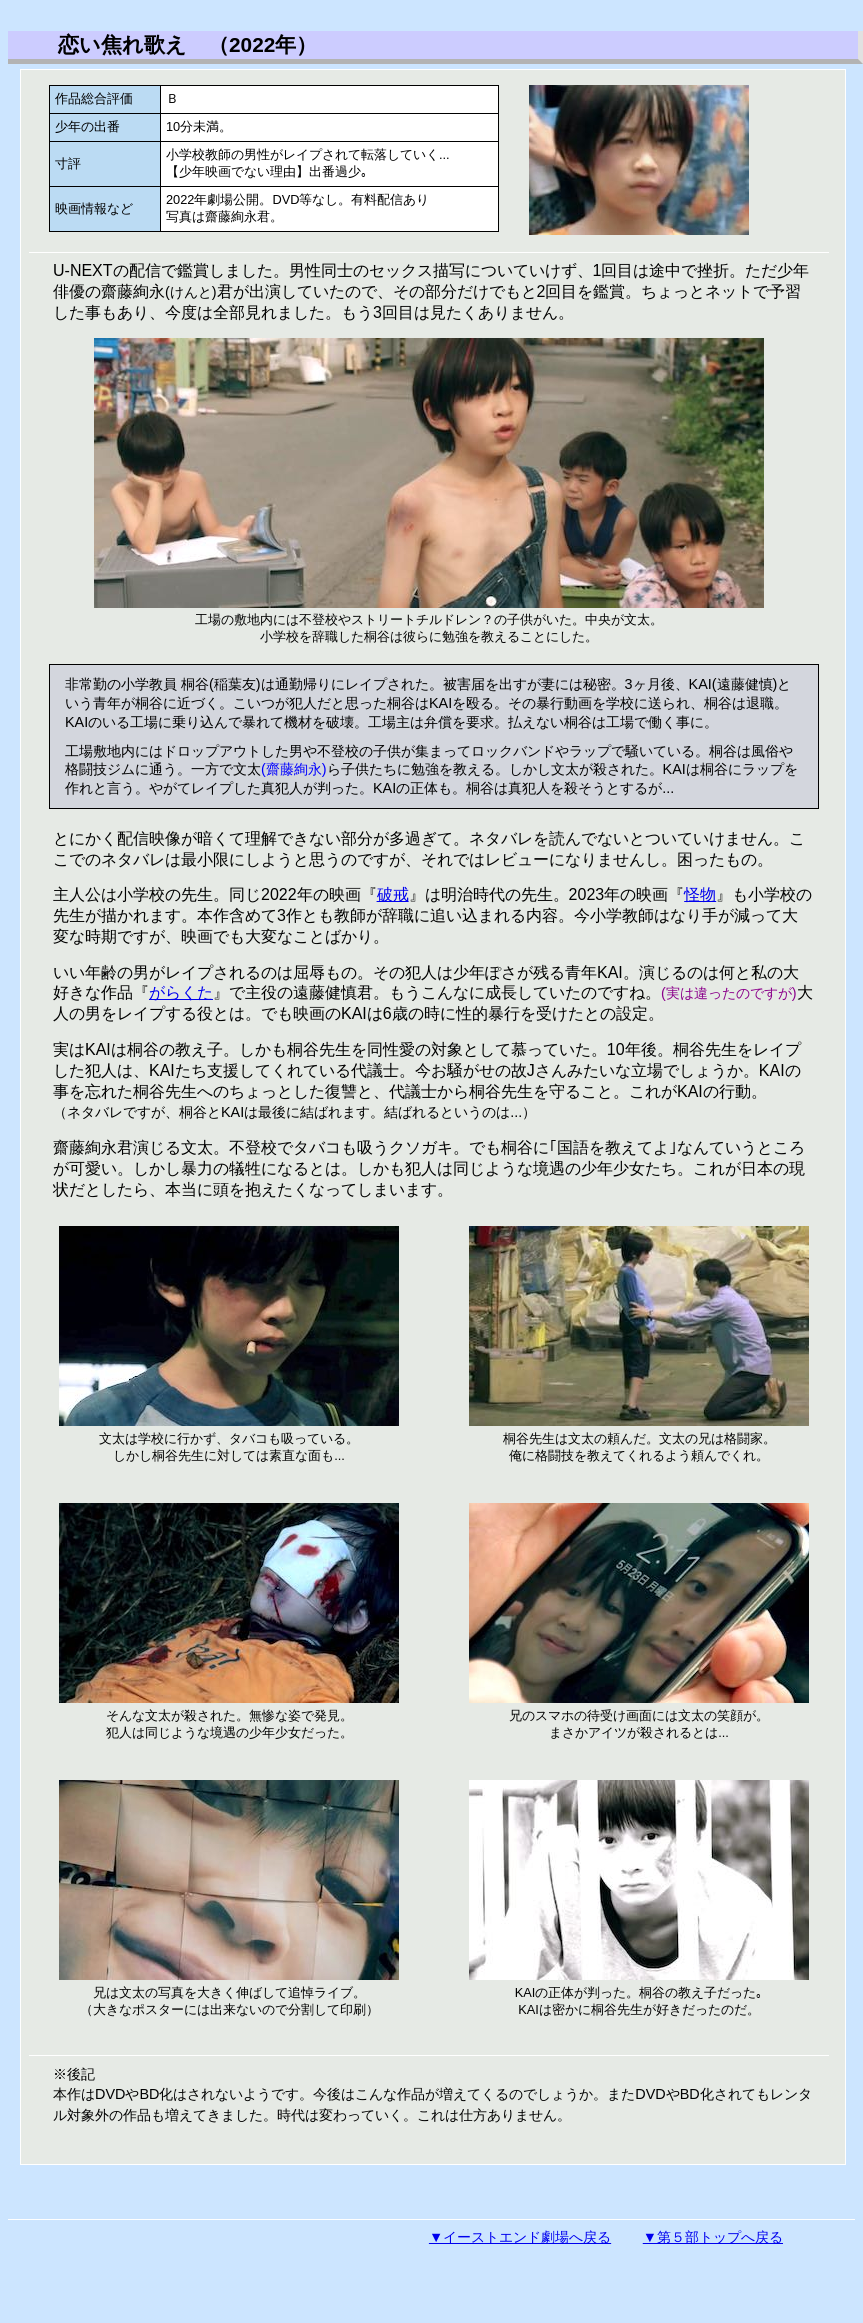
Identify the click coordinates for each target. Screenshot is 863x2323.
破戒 (393, 894)
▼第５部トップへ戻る (713, 2237)
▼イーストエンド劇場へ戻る (520, 2237)
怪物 (700, 894)
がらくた (181, 992)
